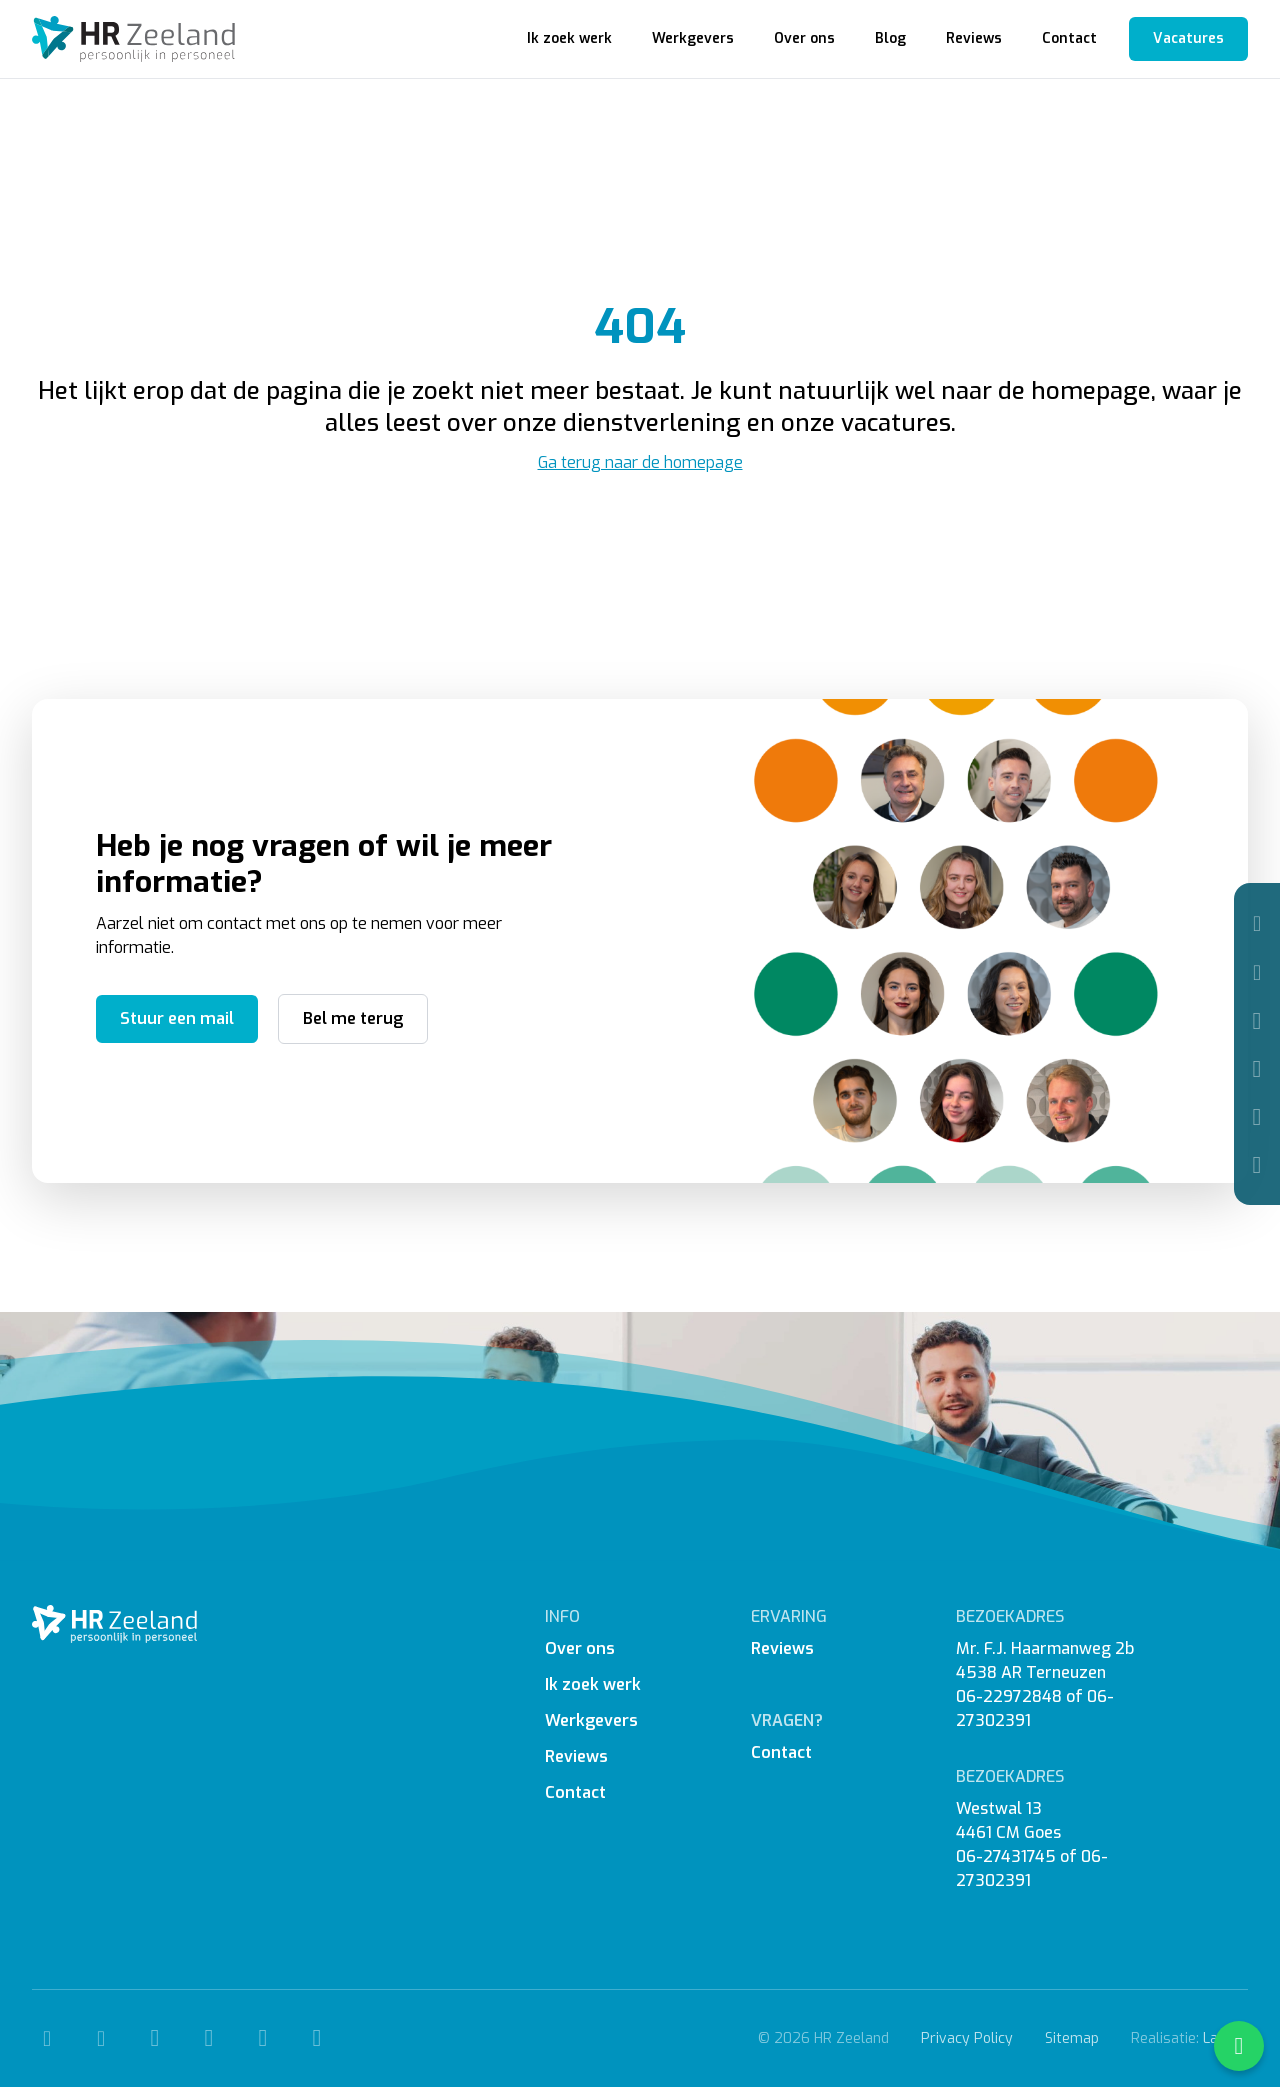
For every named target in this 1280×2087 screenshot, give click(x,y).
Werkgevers (693, 38)
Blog (890, 38)
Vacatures (1188, 38)
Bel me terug (353, 1018)
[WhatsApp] (1257, 1165)
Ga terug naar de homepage (640, 462)
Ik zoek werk (569, 38)
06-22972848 (1009, 1696)
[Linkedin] (1257, 1117)
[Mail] (1257, 972)
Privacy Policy (967, 2038)
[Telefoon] (1257, 923)
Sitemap (1072, 2038)
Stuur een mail (177, 1018)
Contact (1069, 38)
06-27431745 (1006, 1856)
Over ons (804, 38)
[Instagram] (1257, 1069)
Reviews (974, 38)
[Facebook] (1257, 1021)
